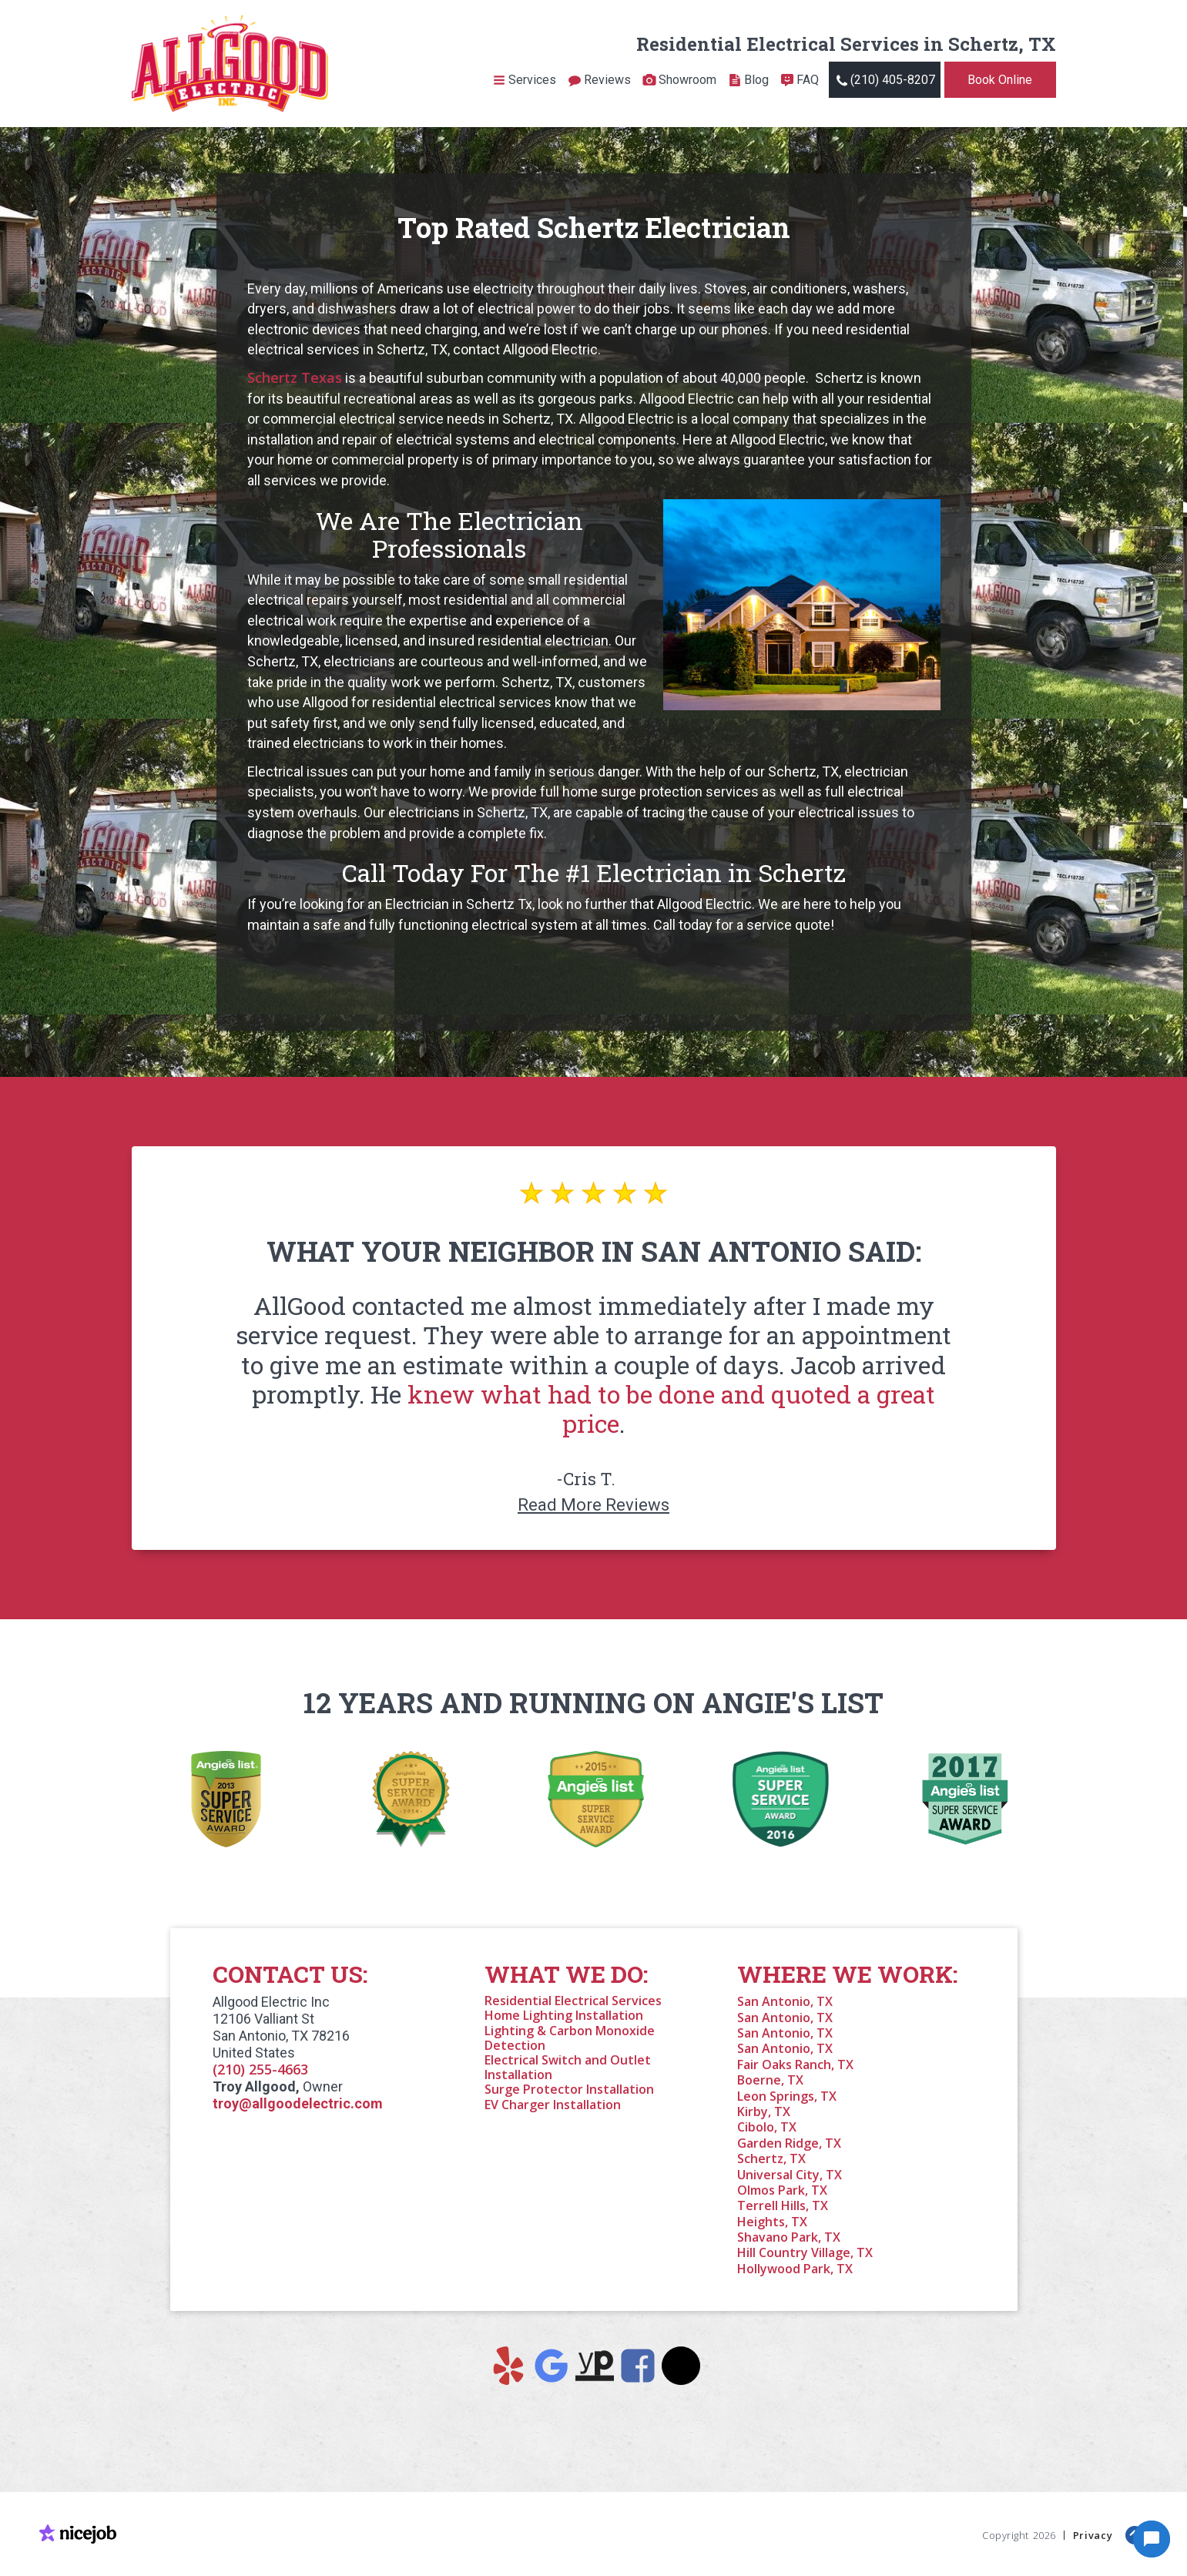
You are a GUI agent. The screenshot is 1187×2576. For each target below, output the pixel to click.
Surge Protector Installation (569, 2089)
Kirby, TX (763, 2111)
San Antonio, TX (785, 2001)
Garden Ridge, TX (789, 2143)
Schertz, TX (771, 2158)
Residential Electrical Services (573, 2000)
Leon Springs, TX (787, 2096)
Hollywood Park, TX (795, 2268)
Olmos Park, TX (782, 2190)
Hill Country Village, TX (805, 2252)
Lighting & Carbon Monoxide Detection (570, 2038)
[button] (524, 80)
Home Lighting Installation (564, 2015)
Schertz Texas (294, 377)
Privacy (1093, 2534)
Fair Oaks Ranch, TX (795, 2064)
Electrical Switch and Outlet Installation (568, 2067)
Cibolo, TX (766, 2126)
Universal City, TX (789, 2174)
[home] (230, 63)
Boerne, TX (770, 2079)
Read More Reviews (593, 1504)
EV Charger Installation (553, 2104)
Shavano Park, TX (788, 2237)
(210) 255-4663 (260, 2069)
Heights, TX (772, 2221)
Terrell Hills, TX (782, 2205)
